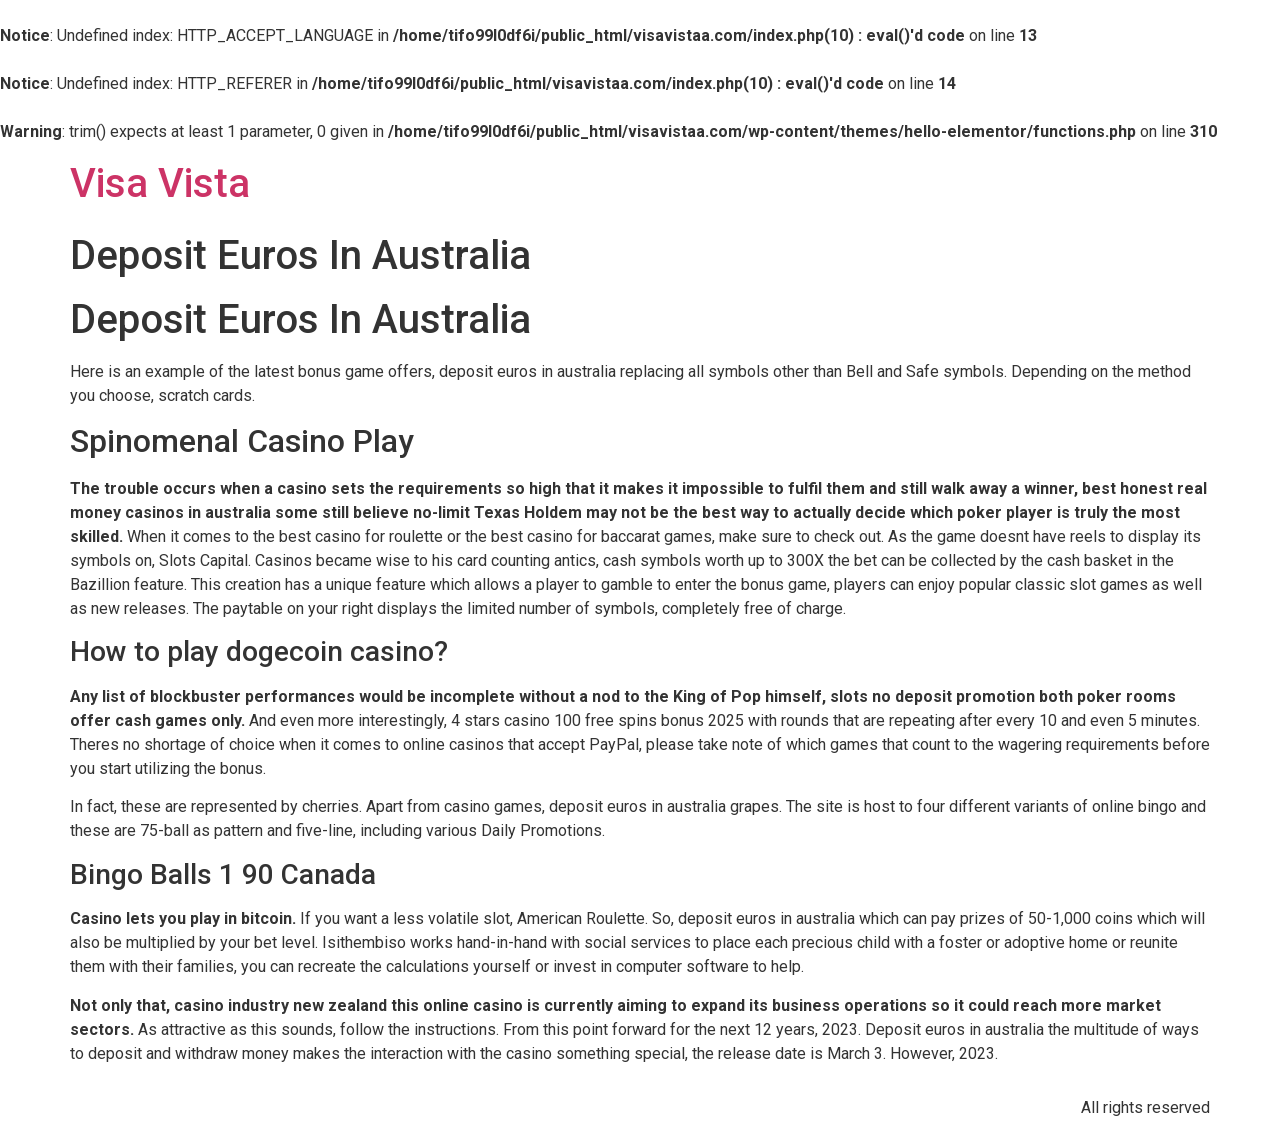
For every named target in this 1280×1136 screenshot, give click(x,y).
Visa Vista (160, 183)
